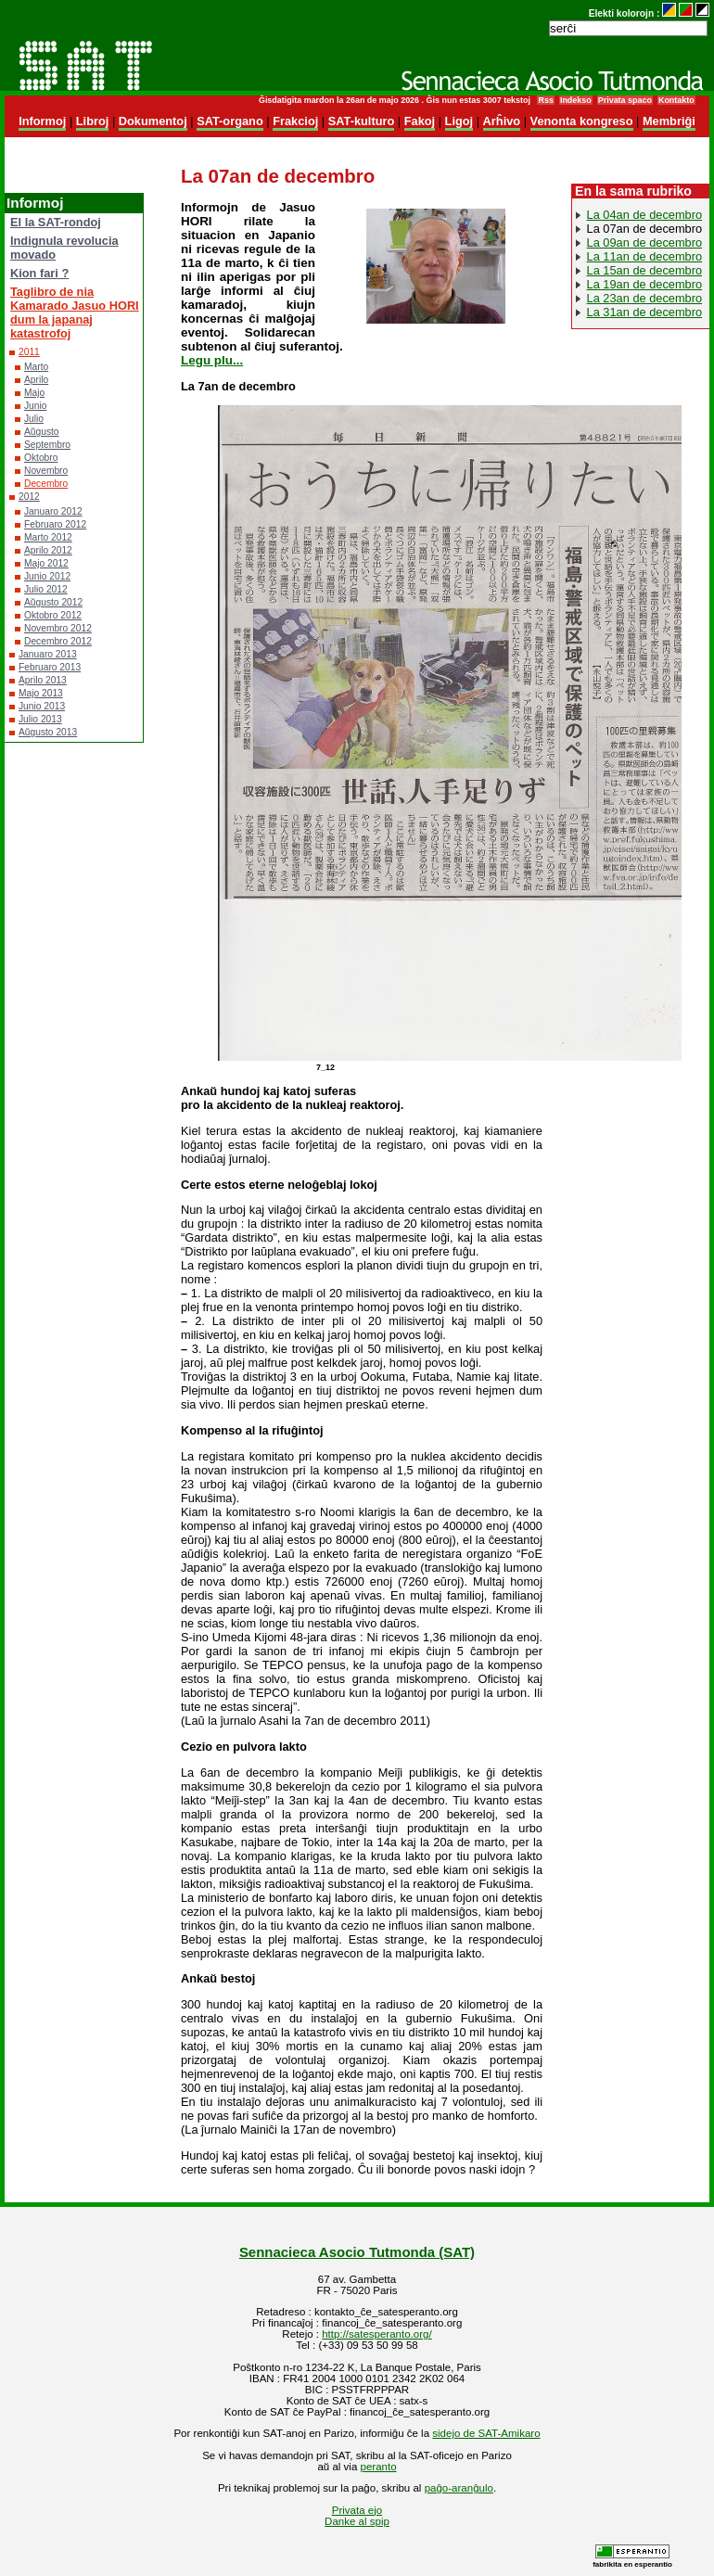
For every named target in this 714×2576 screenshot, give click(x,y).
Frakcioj (295, 121)
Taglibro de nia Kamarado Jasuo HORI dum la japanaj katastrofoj (74, 312)
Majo (34, 393)
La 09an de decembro (645, 242)
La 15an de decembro (645, 270)
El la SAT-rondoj (55, 222)
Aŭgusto (41, 432)
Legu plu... (212, 360)
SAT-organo (230, 121)
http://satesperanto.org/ (376, 2334)
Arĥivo (502, 121)
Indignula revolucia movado (64, 247)
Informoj (42, 121)
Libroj (92, 121)
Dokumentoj (153, 121)
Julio (34, 419)
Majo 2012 (46, 563)
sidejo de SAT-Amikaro (486, 2433)
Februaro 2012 (55, 524)
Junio (35, 406)
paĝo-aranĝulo (459, 2487)
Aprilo (36, 380)
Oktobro (40, 458)
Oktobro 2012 (53, 615)
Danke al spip (357, 2521)
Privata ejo (357, 2510)
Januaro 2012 (53, 511)
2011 (29, 352)
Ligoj (459, 121)
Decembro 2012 (58, 641)
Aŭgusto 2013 (48, 732)
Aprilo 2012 (48, 550)
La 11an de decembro (645, 256)
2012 (29, 496)
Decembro (46, 483)
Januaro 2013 (48, 654)
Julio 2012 (46, 589)
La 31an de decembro (645, 312)
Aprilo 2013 (43, 680)
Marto (36, 367)
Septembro (47, 445)
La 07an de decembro (645, 229)
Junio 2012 (47, 576)
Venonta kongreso (581, 121)
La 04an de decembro (645, 215)
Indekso (576, 100)
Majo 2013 (41, 693)
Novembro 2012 (58, 628)
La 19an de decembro (645, 284)
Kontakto (676, 100)
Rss (545, 100)
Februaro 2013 (50, 667)
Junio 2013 (42, 706)
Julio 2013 (40, 719)
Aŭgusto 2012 (53, 602)
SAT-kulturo (361, 121)
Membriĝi (669, 121)
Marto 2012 (48, 537)
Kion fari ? (39, 273)
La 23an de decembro (645, 298)
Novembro (46, 470)
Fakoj (419, 121)
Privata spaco (625, 100)
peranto (379, 2466)
